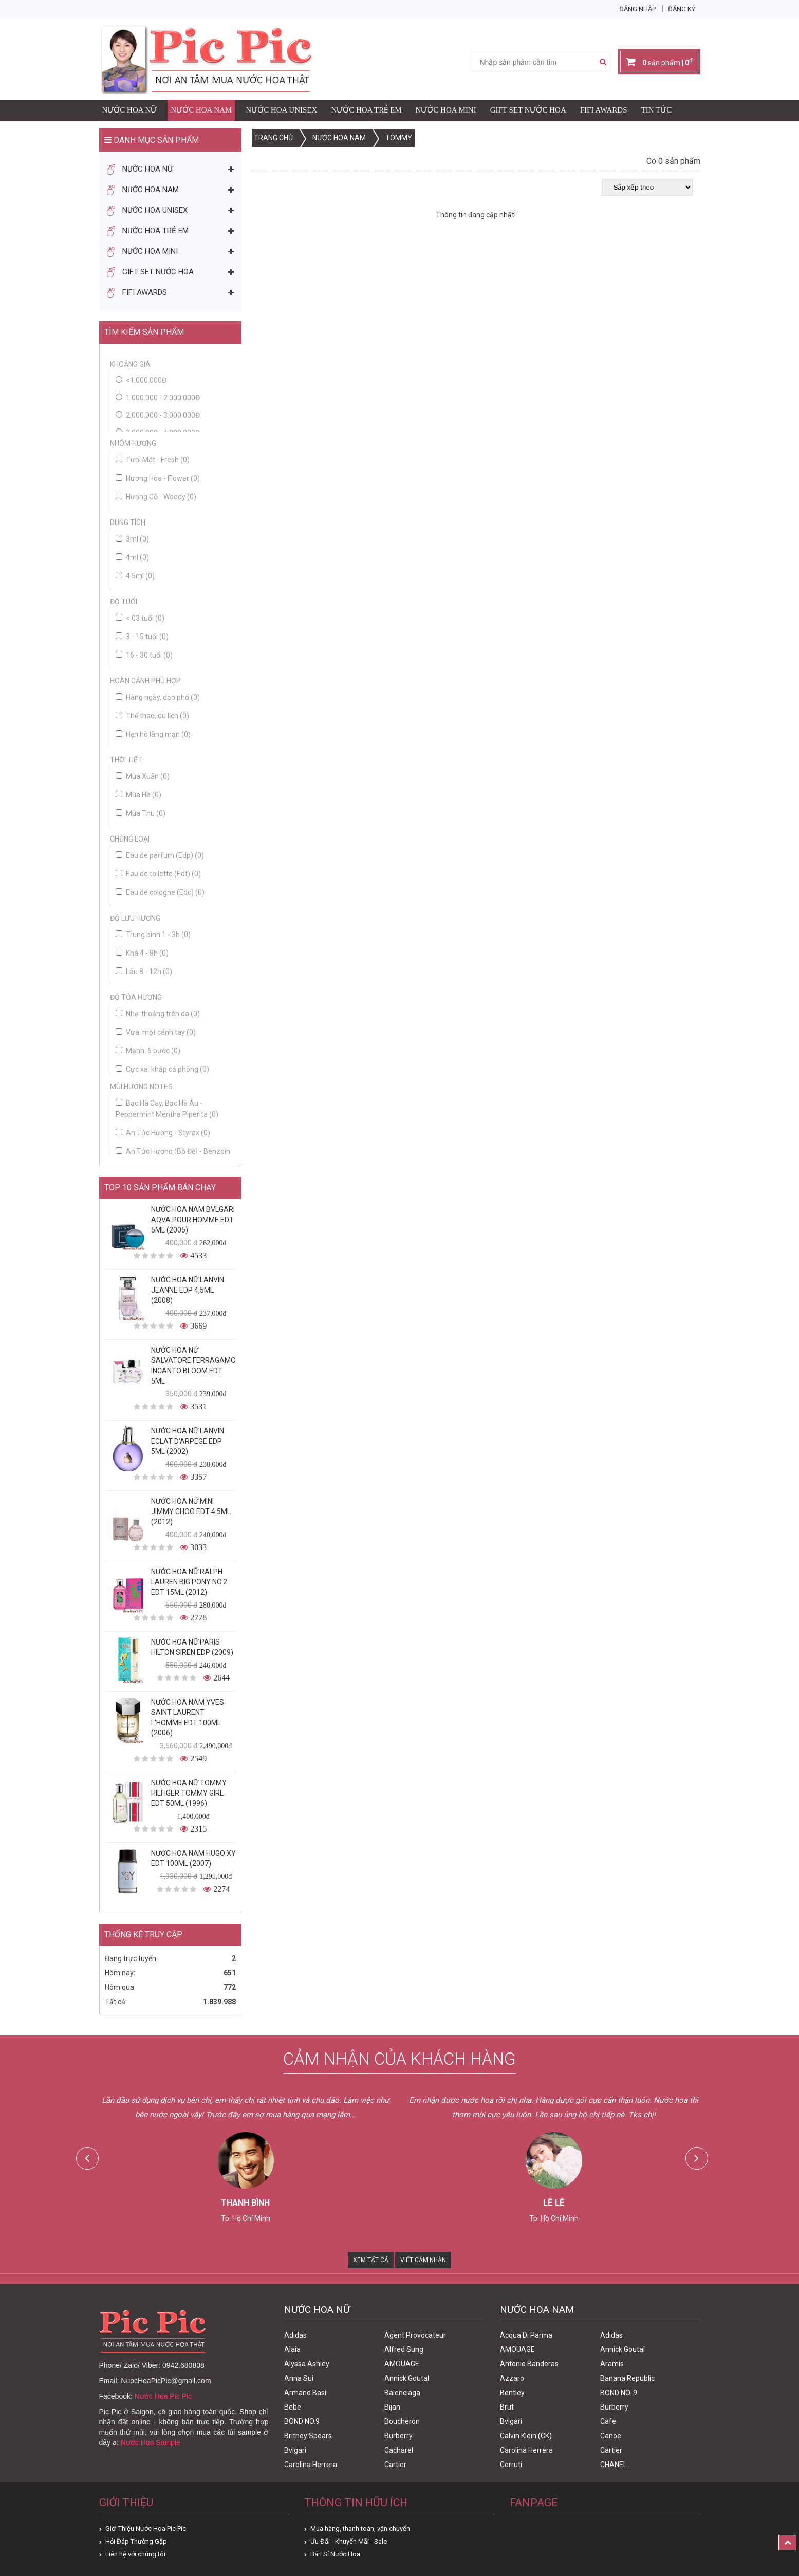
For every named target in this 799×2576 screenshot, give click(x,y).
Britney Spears (308, 2436)
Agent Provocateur (415, 2335)
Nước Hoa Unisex (281, 110)
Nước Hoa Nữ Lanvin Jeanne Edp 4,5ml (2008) (187, 1290)
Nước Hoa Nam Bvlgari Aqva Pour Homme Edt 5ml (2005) (193, 1219)
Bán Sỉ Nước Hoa (335, 2554)
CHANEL (613, 2464)
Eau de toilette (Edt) (158, 874)
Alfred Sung (403, 2349)
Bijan (392, 2407)
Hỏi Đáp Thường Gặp (136, 2541)
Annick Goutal (406, 2378)
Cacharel (398, 2450)
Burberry (398, 2436)
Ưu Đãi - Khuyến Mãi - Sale (348, 2541)
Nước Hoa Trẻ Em (366, 110)
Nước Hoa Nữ (129, 110)
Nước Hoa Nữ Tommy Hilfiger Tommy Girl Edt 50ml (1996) (189, 1793)
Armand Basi (305, 2392)
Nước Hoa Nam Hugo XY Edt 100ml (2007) (193, 1858)
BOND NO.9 (302, 2421)
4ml (132, 557)
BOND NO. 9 (618, 2392)
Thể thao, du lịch (152, 716)
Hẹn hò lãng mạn (153, 734)
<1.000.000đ (146, 380)
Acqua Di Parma (526, 2335)
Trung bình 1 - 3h (153, 934)
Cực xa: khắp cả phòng (162, 1069)
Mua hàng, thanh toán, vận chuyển (360, 2528)
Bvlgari (295, 2450)
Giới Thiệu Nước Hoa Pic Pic (145, 2528)
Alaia (292, 2349)
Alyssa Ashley (306, 2364)
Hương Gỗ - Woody (156, 497)
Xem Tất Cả (370, 2260)
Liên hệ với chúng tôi (135, 2554)
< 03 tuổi (140, 618)
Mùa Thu (140, 813)
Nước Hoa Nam (201, 110)
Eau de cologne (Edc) (160, 892)
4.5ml (135, 576)
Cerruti (511, 2464)
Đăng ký (681, 9)
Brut (507, 2407)
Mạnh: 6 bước (148, 1051)
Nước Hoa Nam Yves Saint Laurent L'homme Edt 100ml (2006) (187, 1717)
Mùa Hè (138, 795)
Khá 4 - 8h (142, 953)
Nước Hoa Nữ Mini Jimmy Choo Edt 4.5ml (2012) (191, 1511)
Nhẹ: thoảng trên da (158, 1014)
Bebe (292, 2407)
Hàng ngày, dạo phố (158, 697)
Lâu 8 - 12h (144, 971)
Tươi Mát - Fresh (153, 460)
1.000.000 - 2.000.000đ (163, 398)
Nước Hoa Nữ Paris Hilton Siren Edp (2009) (192, 1647)
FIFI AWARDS (603, 110)
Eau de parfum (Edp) (160, 855)
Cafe (608, 2421)
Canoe (610, 2436)
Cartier (395, 2464)
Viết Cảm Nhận (423, 2260)
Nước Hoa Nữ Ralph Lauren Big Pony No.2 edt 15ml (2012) (189, 1581)
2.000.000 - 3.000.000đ (163, 415)
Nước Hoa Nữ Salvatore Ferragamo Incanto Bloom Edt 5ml (193, 1365)
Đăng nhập (637, 9)
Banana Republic (627, 2378)
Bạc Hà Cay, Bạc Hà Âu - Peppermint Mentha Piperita (167, 1108)
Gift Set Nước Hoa (528, 110)
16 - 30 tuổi (144, 655)
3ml (132, 539)
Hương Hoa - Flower (158, 478)
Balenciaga (402, 2392)
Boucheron (402, 2421)
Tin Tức (656, 110)
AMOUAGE (401, 2364)
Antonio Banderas (529, 2364)
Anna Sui (298, 2378)
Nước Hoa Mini (446, 110)
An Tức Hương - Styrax (163, 1133)
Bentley (512, 2392)
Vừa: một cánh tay (156, 1032)
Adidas (295, 2335)
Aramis (612, 2364)
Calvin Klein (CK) (526, 2436)
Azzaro (512, 2378)
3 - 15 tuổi (142, 636)
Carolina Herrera (310, 2464)
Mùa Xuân (143, 776)
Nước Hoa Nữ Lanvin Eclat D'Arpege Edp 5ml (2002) (187, 1441)
